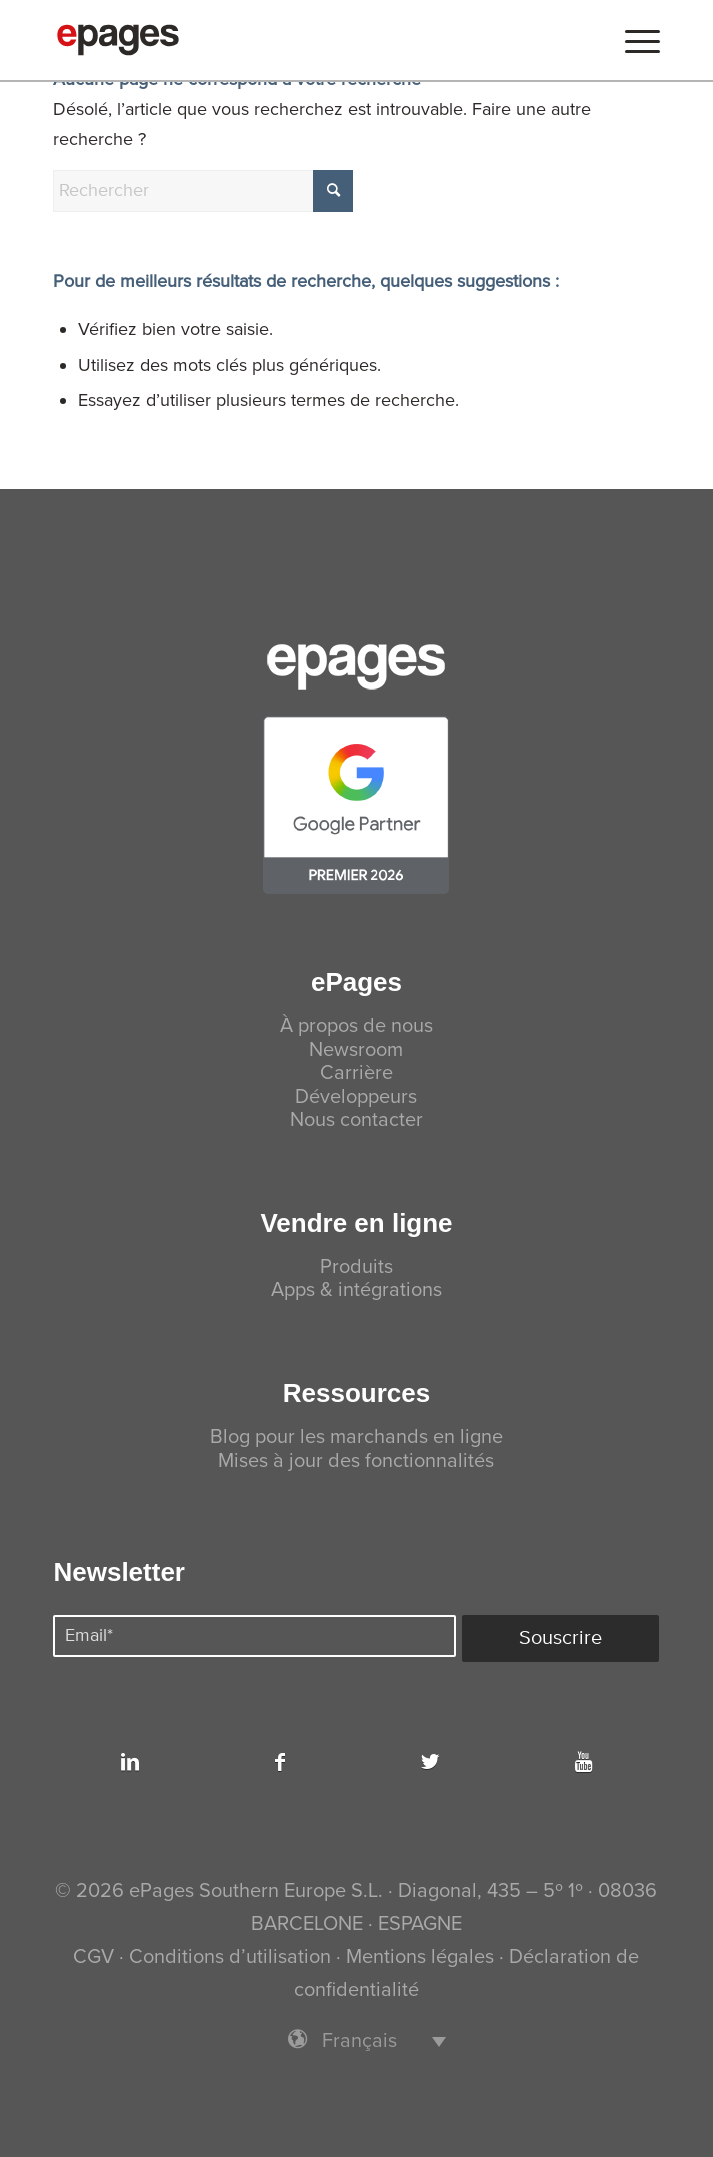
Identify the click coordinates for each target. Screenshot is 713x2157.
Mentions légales (420, 1957)
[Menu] (632, 40)
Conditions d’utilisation (230, 1957)
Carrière (356, 1073)
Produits (356, 1267)
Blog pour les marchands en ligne (356, 1437)
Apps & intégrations (356, 1290)
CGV (93, 1957)
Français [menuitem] (359, 2042)
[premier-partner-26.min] (356, 805)
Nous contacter (356, 1120)
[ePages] (295, 40)
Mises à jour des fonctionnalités (356, 1461)
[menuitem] (632, 40)
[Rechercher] (203, 191)
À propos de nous (356, 1026)
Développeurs (356, 1097)
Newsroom (356, 1050)
